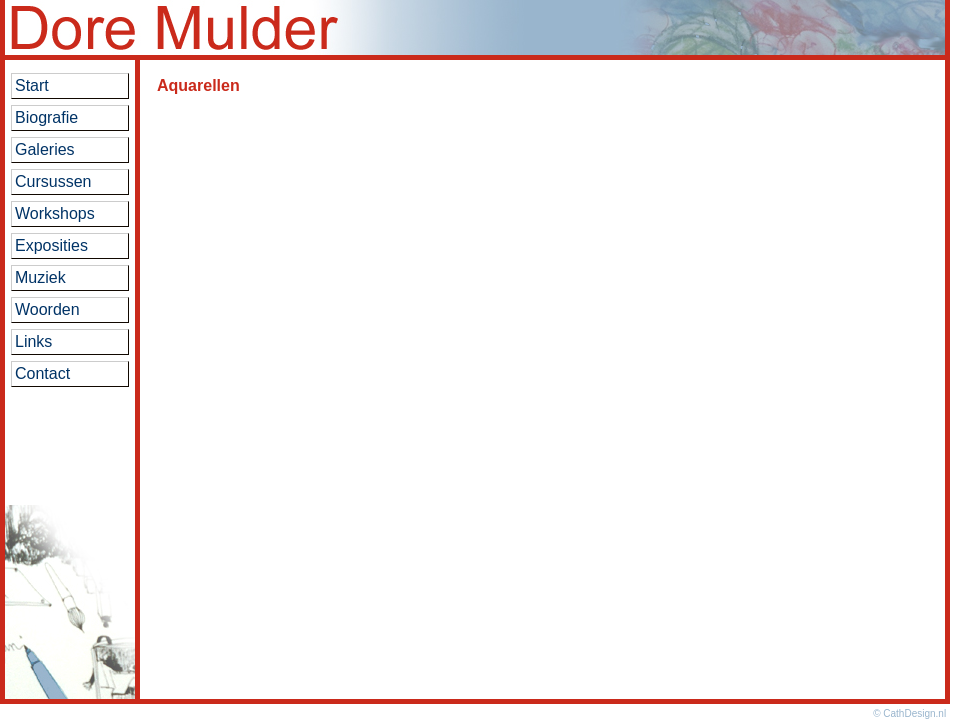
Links (33, 341)
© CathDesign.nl (909, 713)
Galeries (45, 149)
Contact (42, 373)
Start (32, 85)
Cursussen (53, 181)
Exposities (51, 245)
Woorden (47, 309)
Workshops (55, 213)
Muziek (40, 277)
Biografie (46, 117)
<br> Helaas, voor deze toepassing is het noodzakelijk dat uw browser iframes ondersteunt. (543, 371)
